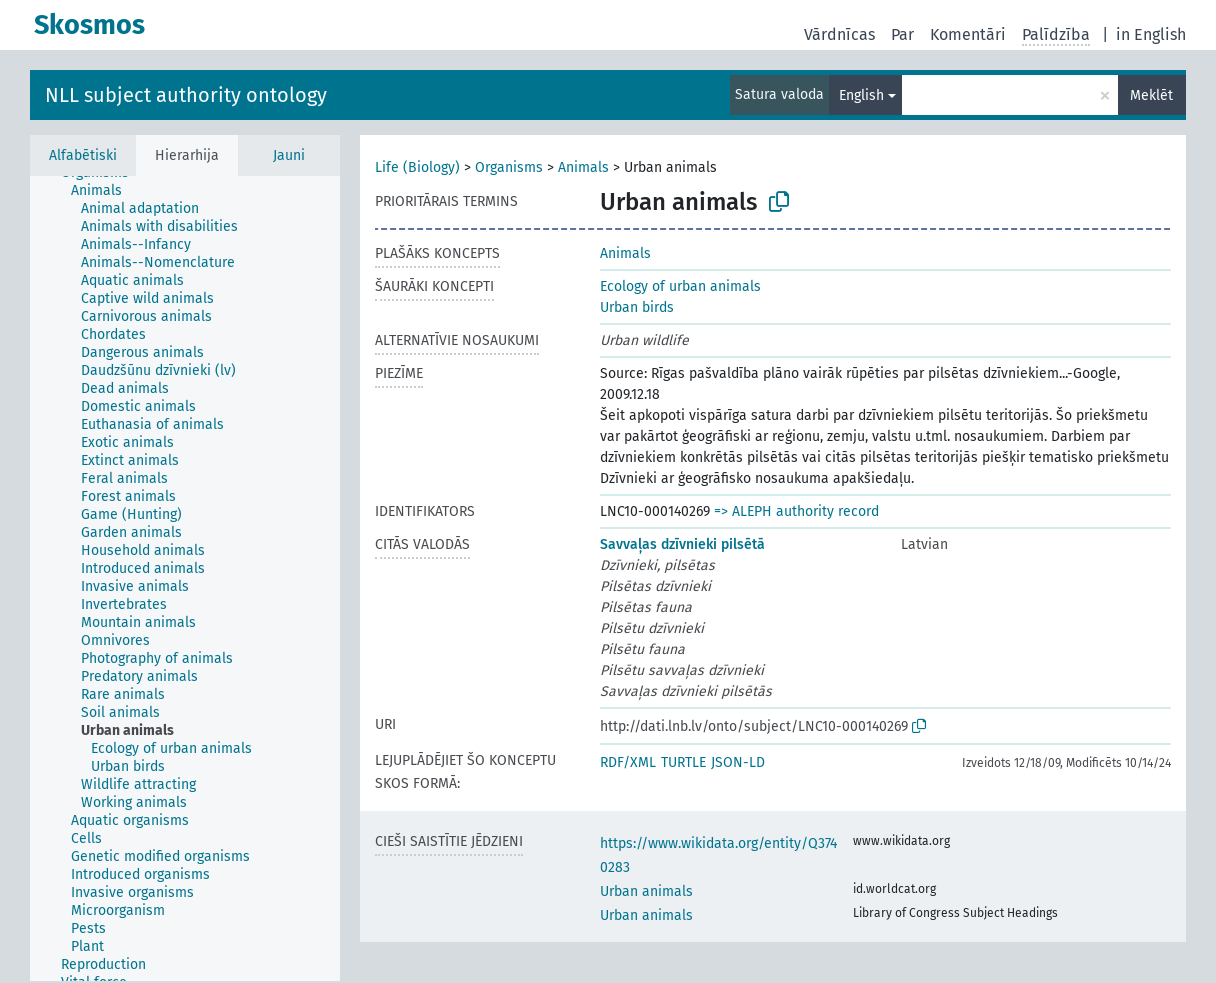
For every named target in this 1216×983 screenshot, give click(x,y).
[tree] (185, 578)
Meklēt (1151, 95)
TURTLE (683, 762)
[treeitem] (105, 191)
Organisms (509, 167)
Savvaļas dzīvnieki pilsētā (682, 544)
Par (902, 34)
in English (1151, 34)
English (861, 95)
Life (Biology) (417, 167)
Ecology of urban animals (680, 286)
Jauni (289, 155)
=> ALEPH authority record (796, 511)
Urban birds (637, 307)
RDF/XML (628, 762)
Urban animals (646, 891)
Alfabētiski (83, 155)
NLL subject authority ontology (186, 95)
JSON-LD (738, 762)
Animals (583, 167)
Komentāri (968, 34)
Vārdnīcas (839, 34)
